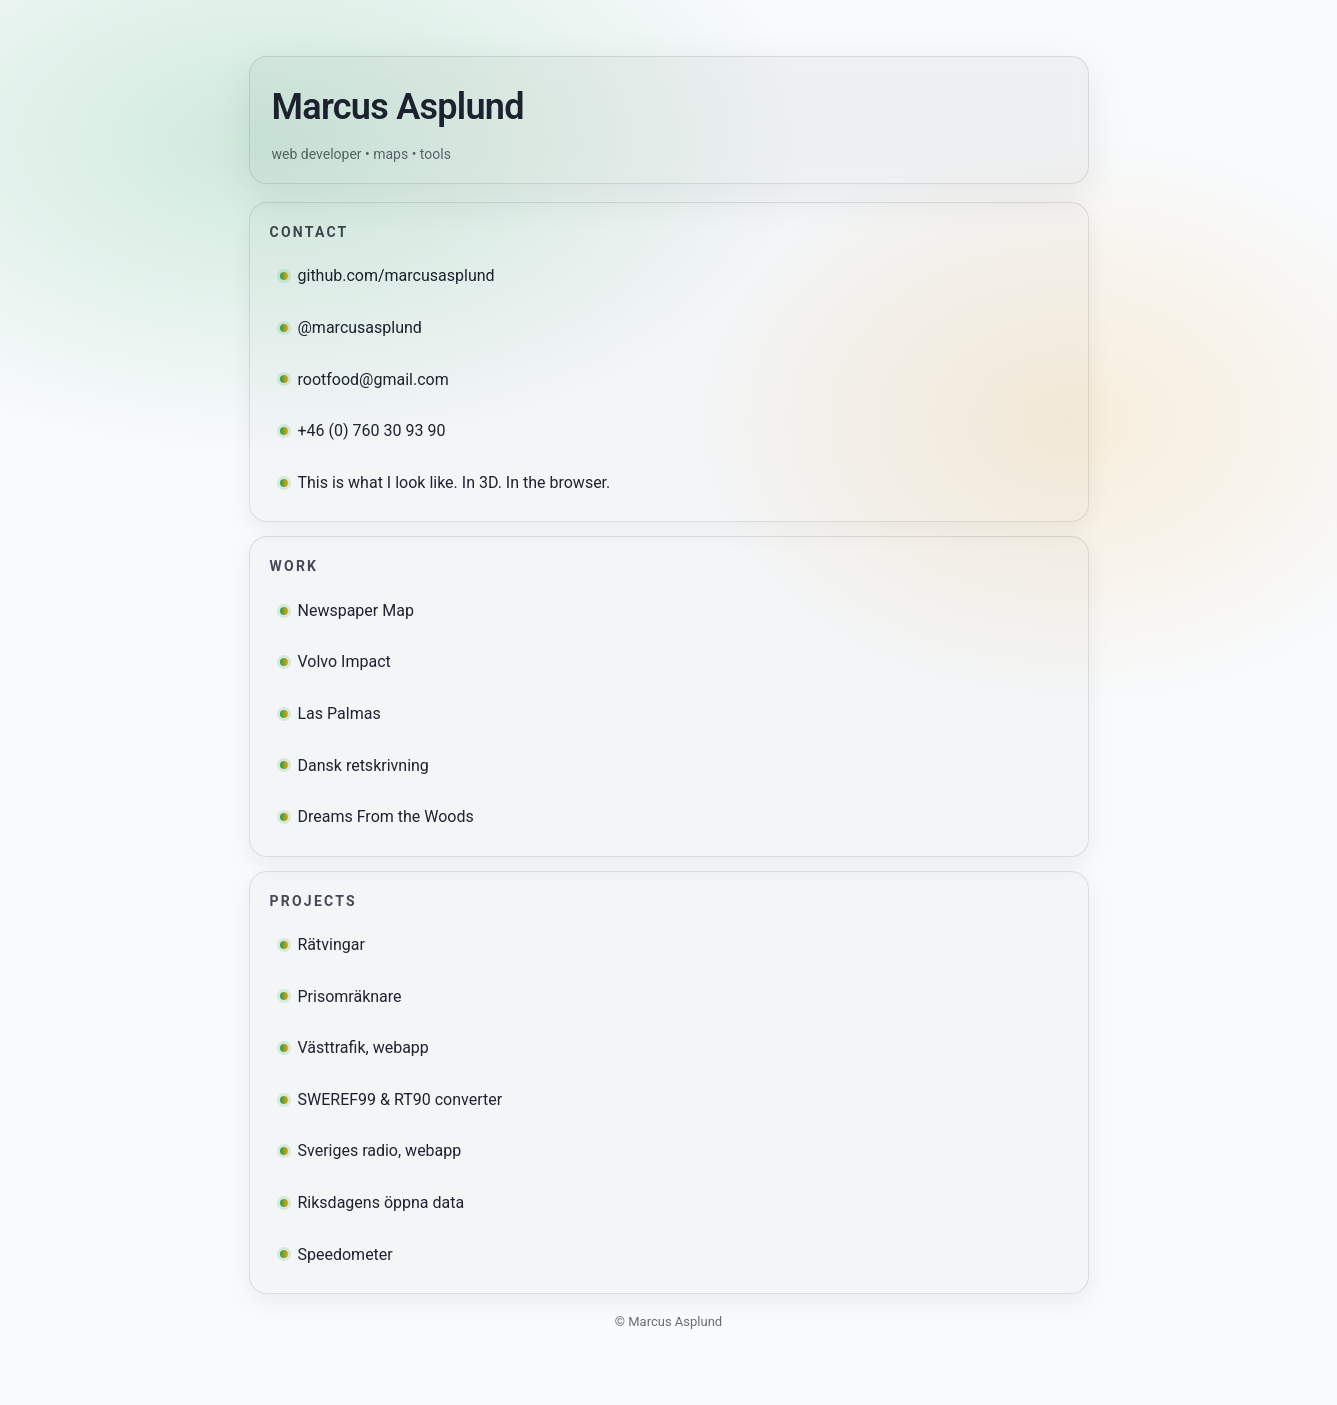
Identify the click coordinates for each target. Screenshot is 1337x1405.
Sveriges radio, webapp (371, 1150)
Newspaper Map (347, 610)
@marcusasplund (351, 327)
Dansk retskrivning (354, 765)
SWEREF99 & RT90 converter (391, 1099)
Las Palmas (330, 713)
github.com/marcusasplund (387, 275)
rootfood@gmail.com (364, 379)
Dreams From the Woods (377, 816)
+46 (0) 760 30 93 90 (363, 430)
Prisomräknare (341, 996)
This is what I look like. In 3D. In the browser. (445, 482)
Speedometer (336, 1254)
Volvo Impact (335, 661)
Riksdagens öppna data (372, 1202)
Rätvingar (322, 944)
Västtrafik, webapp (354, 1047)
